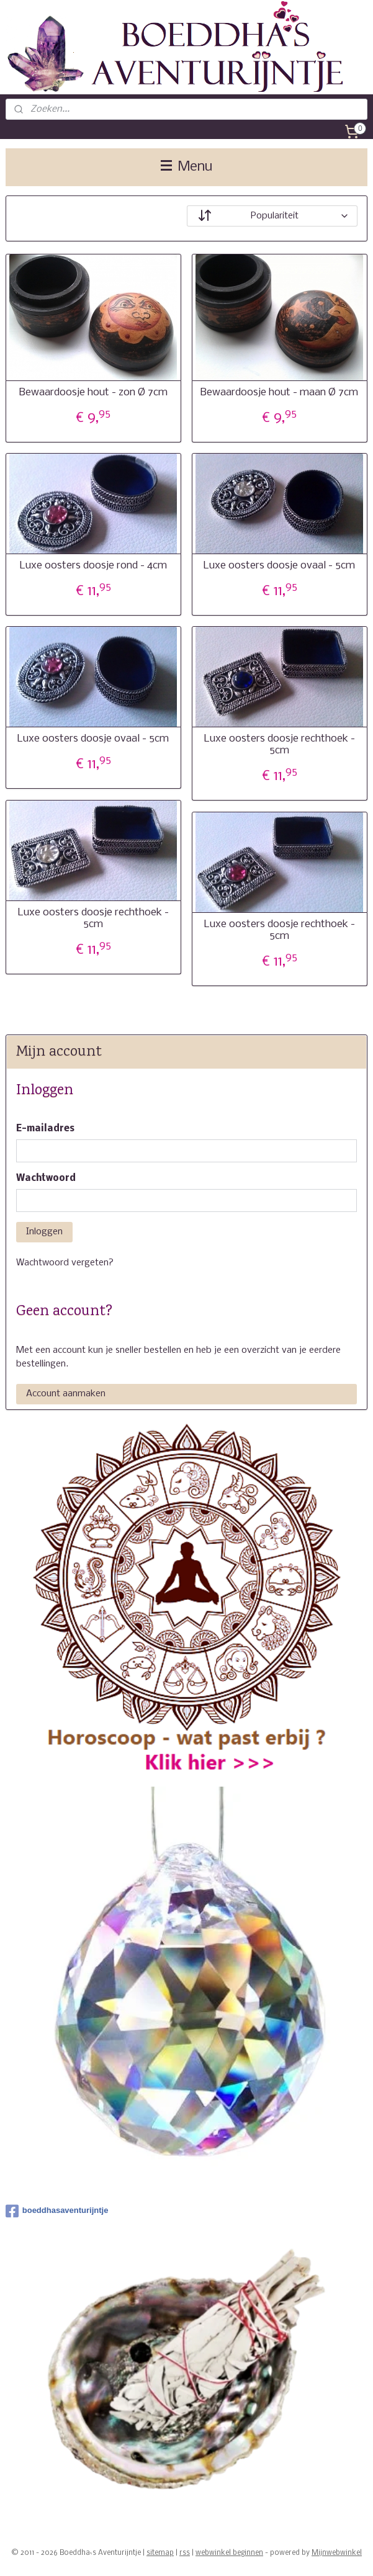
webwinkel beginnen (229, 2553)
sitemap (160, 2553)
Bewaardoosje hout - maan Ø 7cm (279, 392)
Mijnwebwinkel (337, 2553)
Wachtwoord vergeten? (65, 1263)
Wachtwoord (46, 1178)
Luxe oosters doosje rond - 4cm (93, 566)
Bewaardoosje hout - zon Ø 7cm (93, 392)
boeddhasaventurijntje (57, 2211)
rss (184, 2553)
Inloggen (44, 1232)
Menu (186, 166)
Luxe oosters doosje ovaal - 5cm (279, 566)
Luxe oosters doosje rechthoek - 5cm (279, 744)
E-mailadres (45, 1129)
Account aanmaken (66, 1394)
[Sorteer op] (272, 216)
